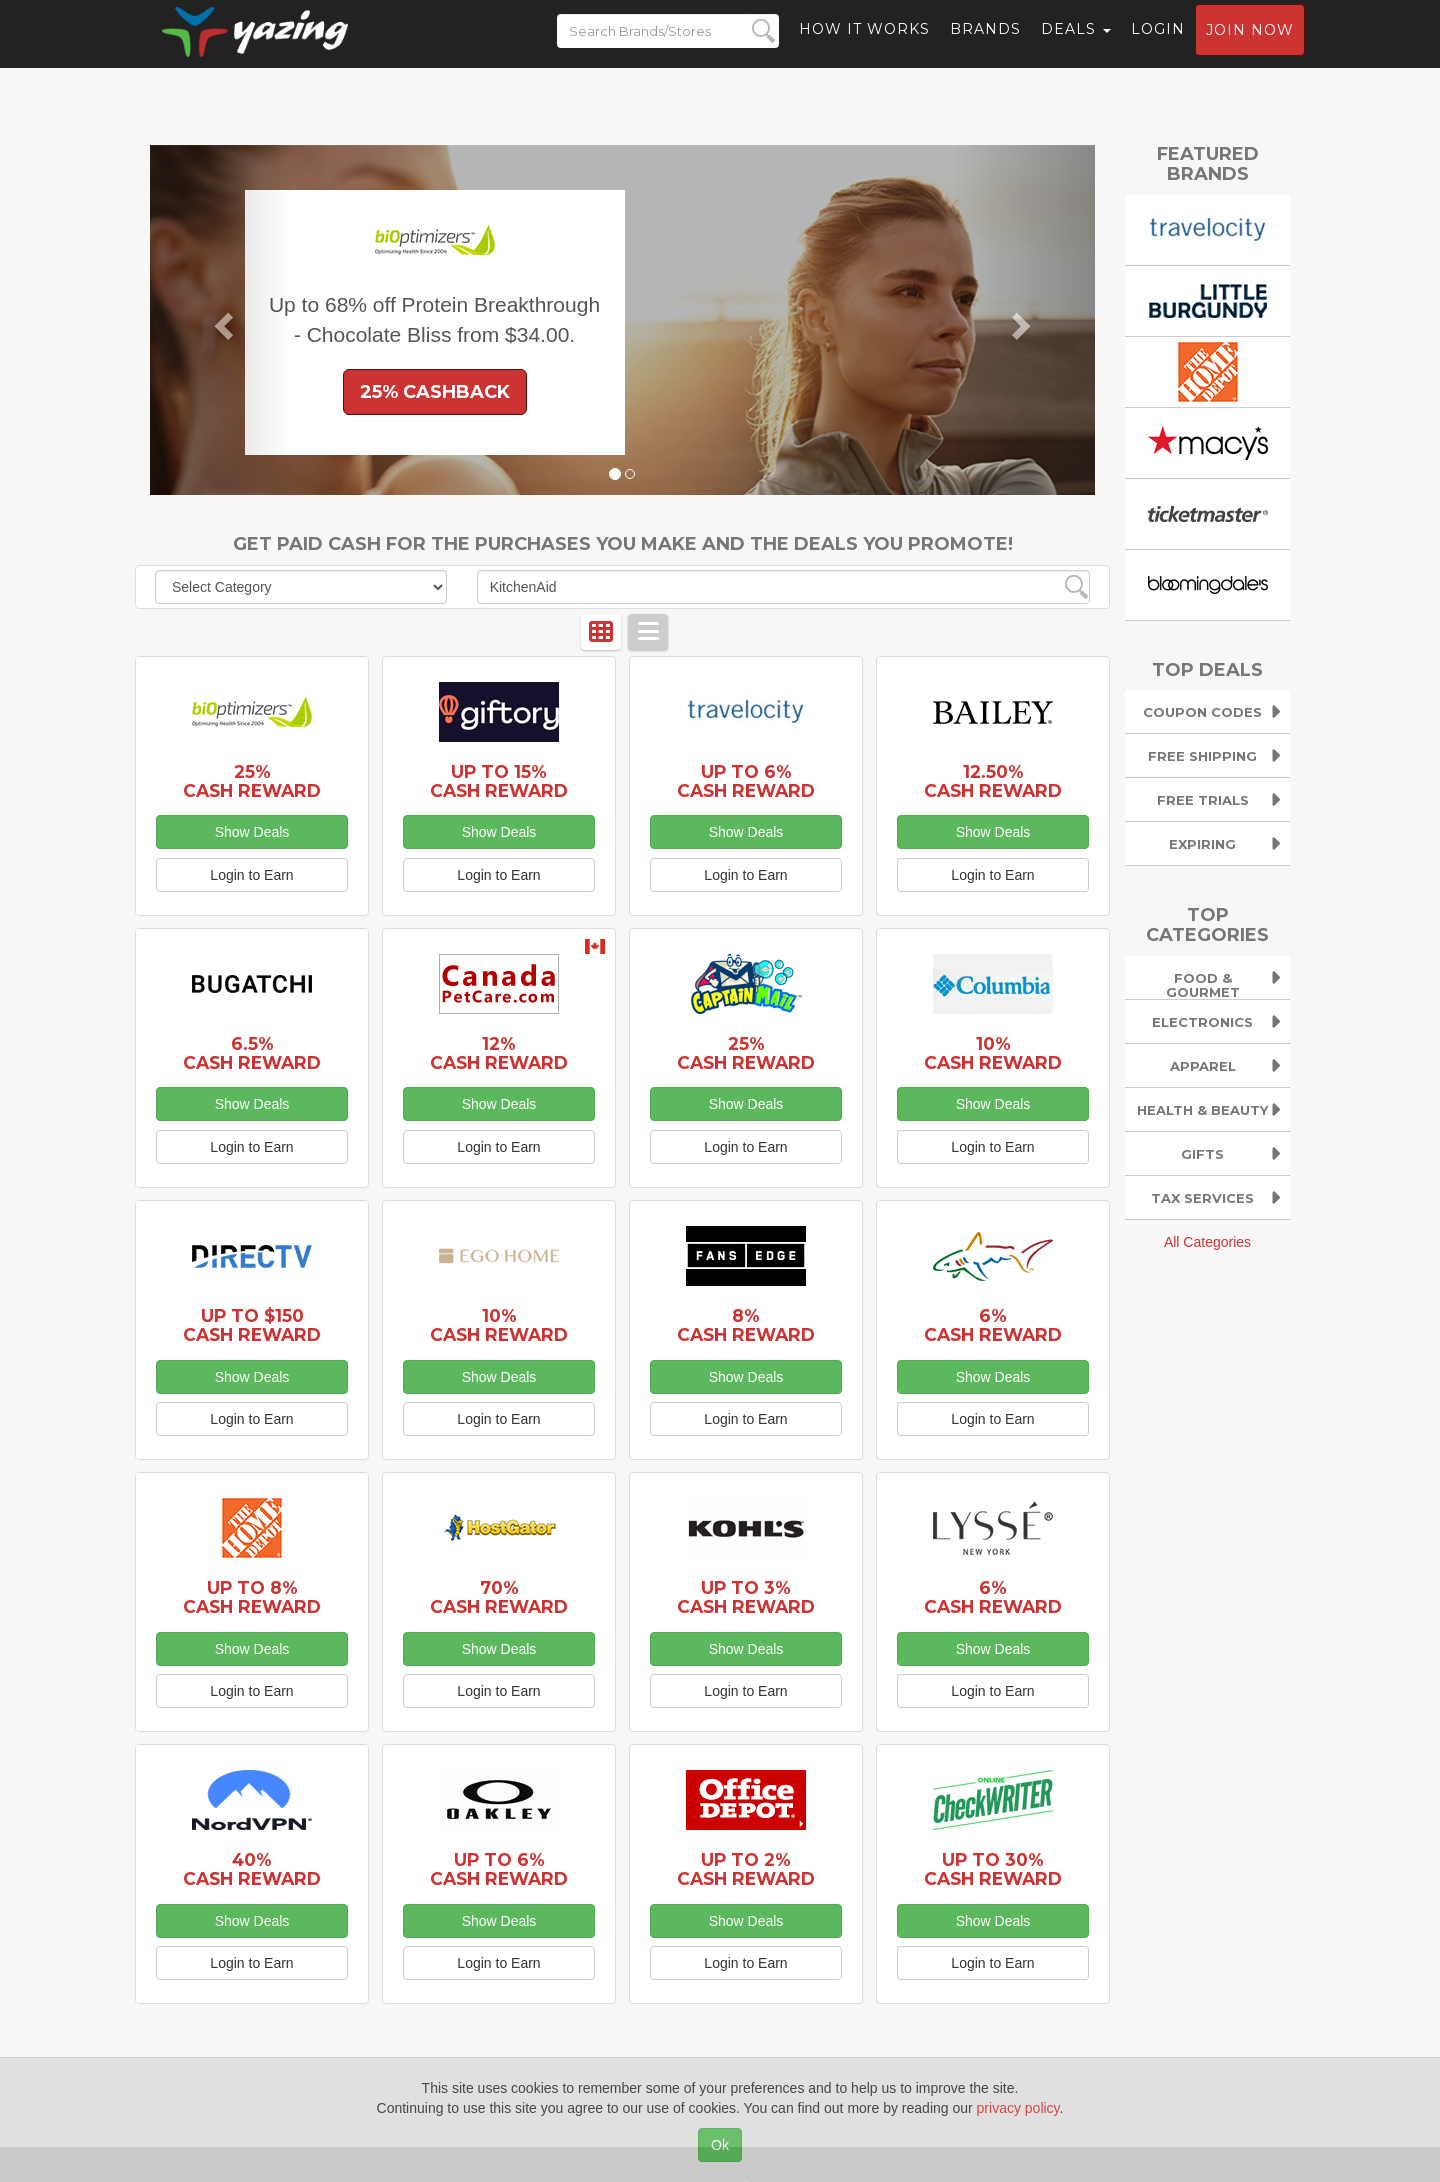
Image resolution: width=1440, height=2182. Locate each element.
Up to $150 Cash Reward (252, 1325)
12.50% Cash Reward (993, 781)
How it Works (864, 45)
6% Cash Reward (993, 1325)
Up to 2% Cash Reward (746, 1869)
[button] (221, 320)
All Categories (1207, 1242)
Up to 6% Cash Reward (746, 781)
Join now (1250, 46)
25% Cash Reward (252, 781)
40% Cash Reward (252, 1869)
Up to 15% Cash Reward (499, 781)
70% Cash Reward (499, 1597)
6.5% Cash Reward (252, 1053)
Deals (1076, 45)
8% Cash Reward (746, 1325)
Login (1158, 45)
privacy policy (1018, 2108)
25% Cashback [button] (435, 392)
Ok (720, 2145)
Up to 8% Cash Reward (252, 1597)
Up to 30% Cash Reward (993, 1869)
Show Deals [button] (252, 832)
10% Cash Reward (993, 1053)
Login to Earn (251, 875)
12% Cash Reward (499, 1053)
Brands (985, 45)
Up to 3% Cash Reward (746, 1597)
